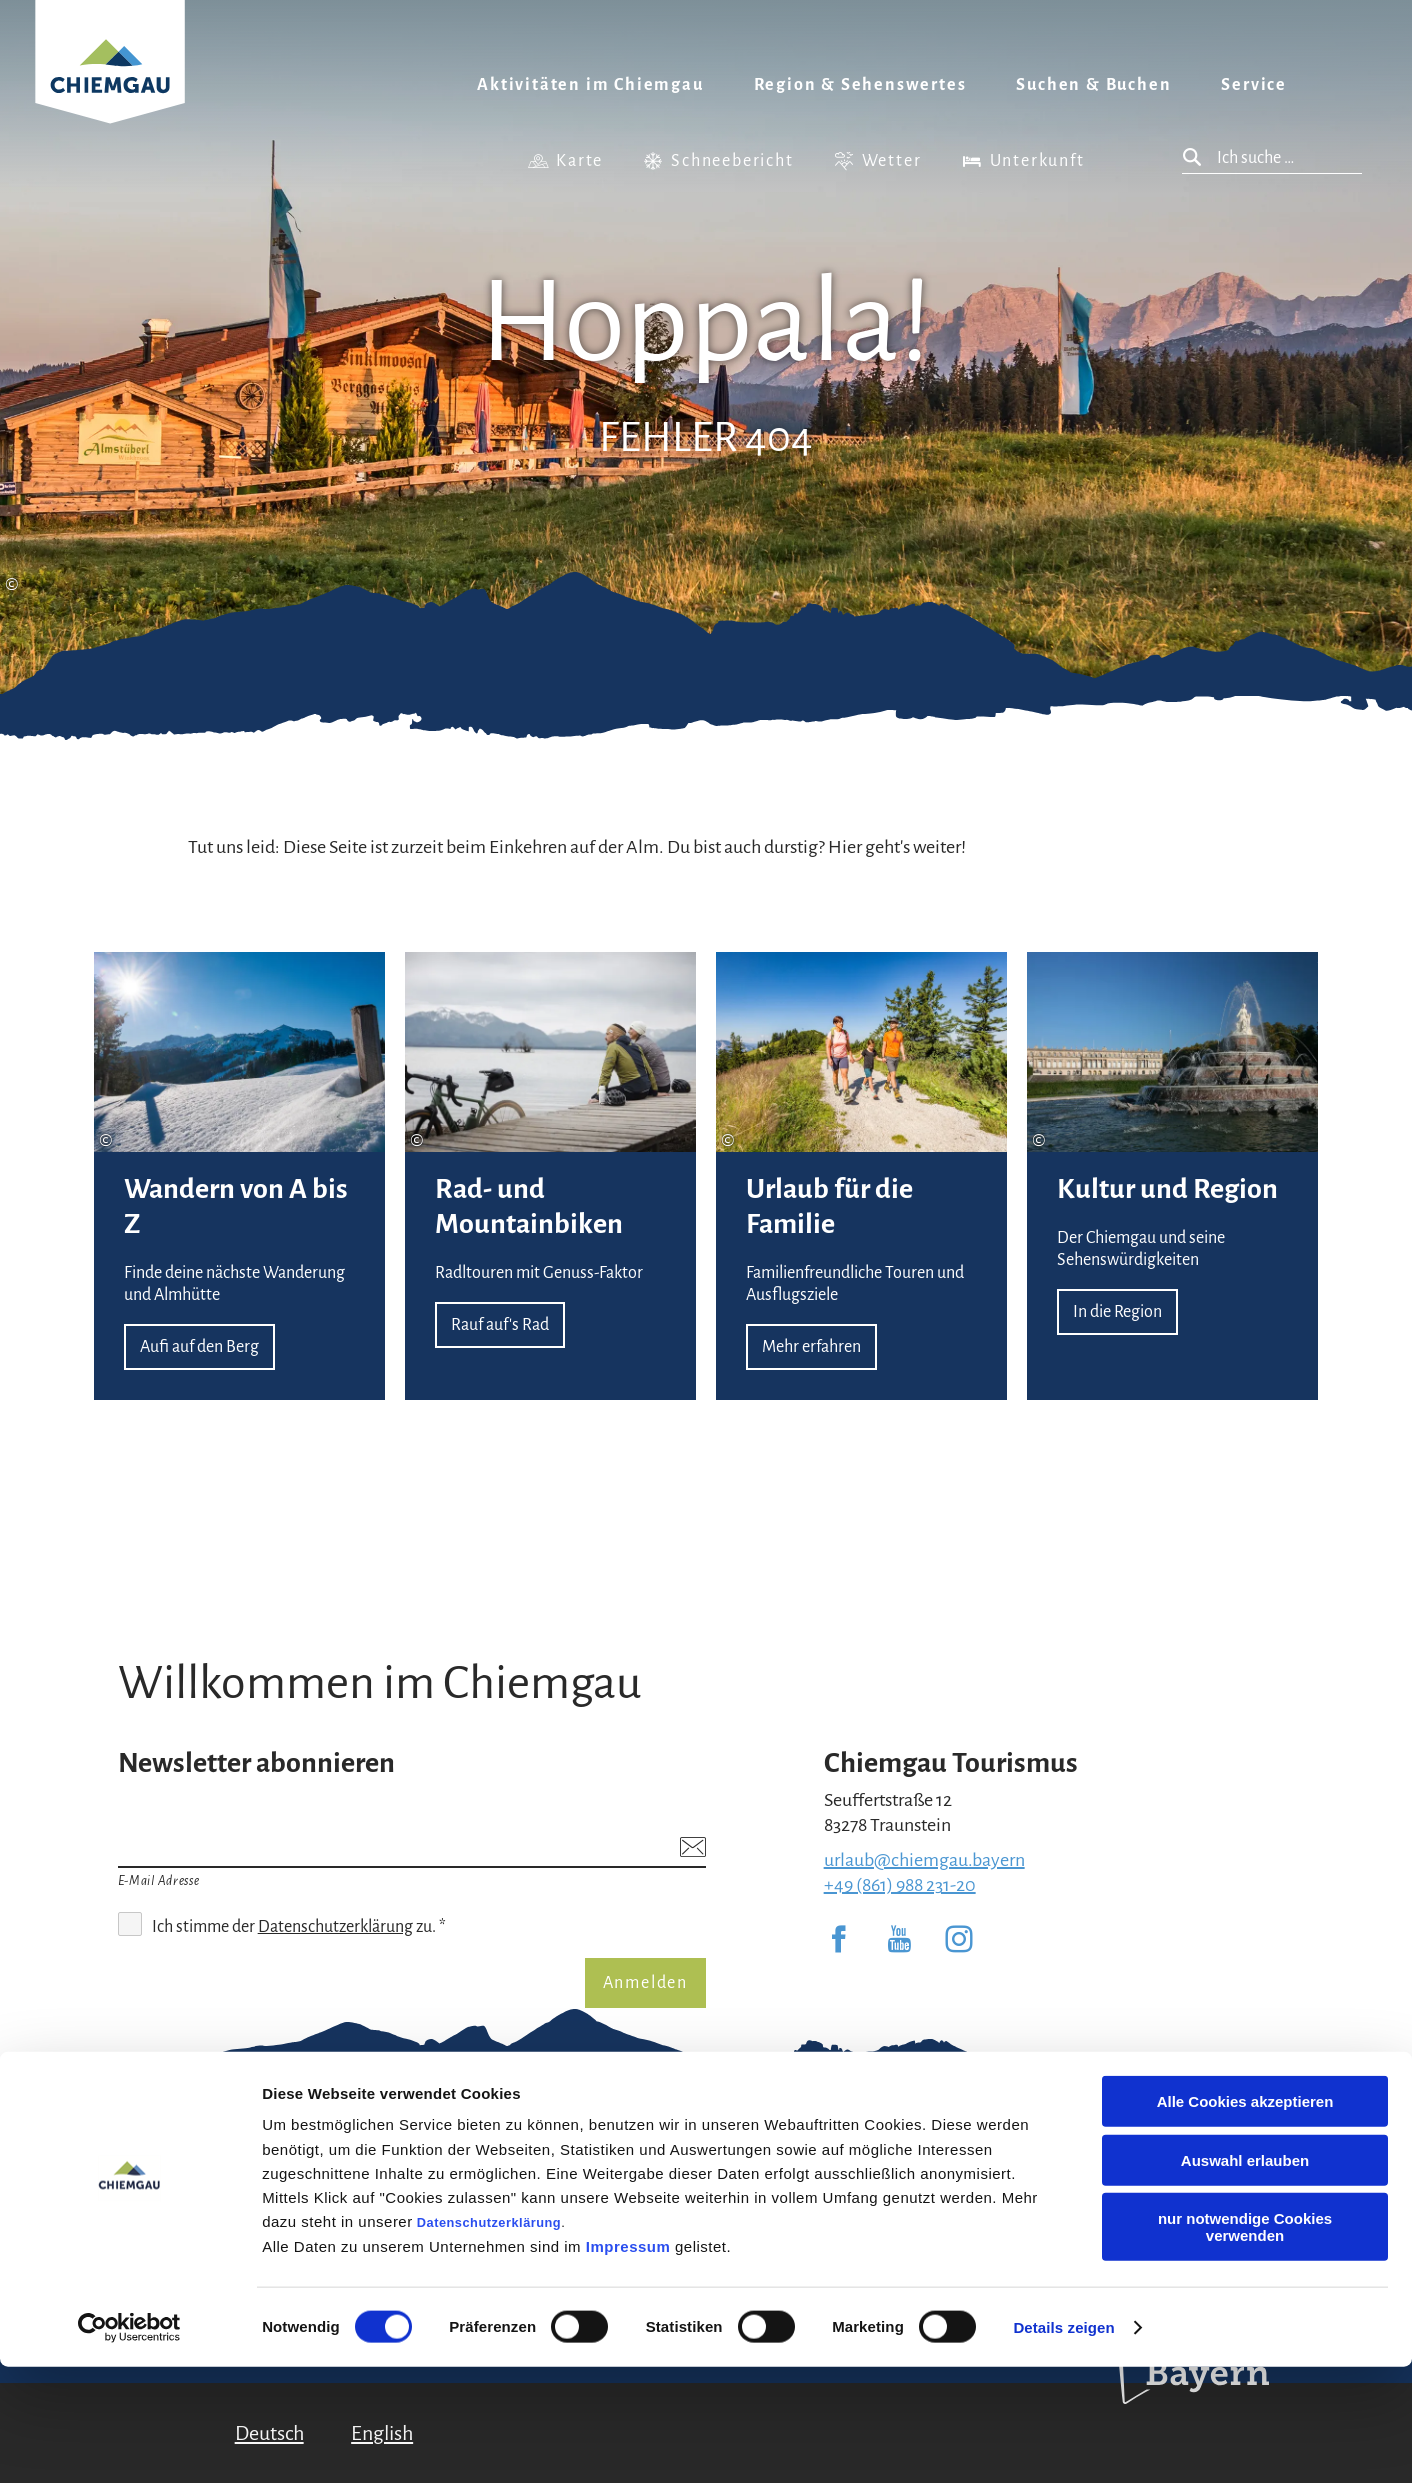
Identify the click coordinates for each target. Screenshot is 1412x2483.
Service (1254, 85)
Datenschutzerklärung (489, 2338)
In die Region (1172, 1176)
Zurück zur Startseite (110, 86)
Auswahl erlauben (1245, 2276)
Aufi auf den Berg (239, 1176)
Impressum (628, 2362)
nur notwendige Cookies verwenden (1245, 2343)
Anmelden (645, 1983)
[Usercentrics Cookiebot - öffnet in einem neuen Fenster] (129, 2444)
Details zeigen (1063, 2443)
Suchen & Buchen (1093, 85)
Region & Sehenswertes (860, 85)
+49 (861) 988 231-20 (900, 1885)
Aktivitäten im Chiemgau (590, 85)
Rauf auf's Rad (550, 1176)
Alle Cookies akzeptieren (1245, 2217)
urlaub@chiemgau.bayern (924, 1860)
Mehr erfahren (861, 1176)
